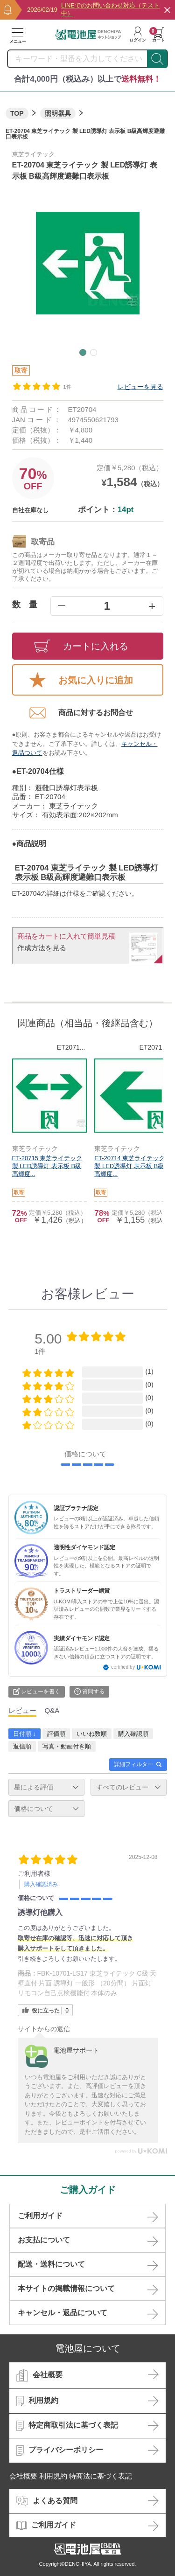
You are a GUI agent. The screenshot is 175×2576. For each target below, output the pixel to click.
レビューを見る (140, 386)
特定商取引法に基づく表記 (67, 2426)
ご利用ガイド (40, 2216)
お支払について (44, 2240)
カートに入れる (81, 646)
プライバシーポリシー (59, 2450)
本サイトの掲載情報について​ (66, 2288)
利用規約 (37, 2401)
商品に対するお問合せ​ (81, 712)
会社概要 (39, 2375)
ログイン (137, 34)
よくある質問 (46, 2501)
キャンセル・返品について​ (62, 2313)
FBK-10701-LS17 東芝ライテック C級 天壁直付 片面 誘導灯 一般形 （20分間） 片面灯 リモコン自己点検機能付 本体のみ (87, 1983)
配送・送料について (51, 2264)
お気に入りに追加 (81, 680)
